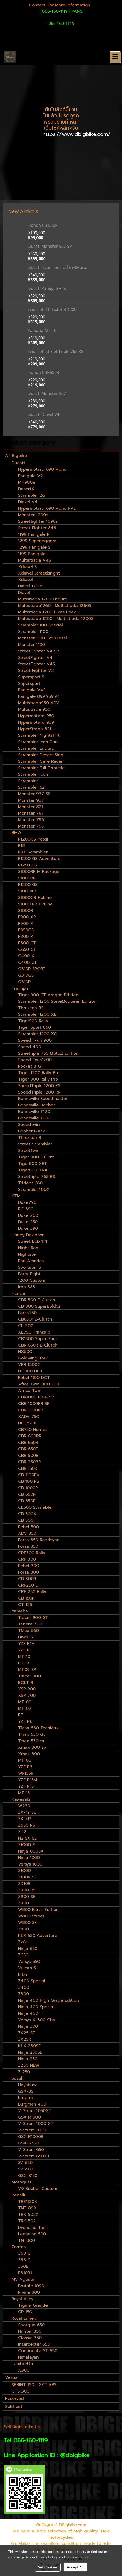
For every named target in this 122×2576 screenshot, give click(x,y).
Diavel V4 (27, 502)
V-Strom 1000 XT (36, 2124)
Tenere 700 (30, 1624)
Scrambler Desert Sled (40, 755)
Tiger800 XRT (32, 1163)
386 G (24, 2260)
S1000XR (27, 891)
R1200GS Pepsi (33, 839)
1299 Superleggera (37, 541)
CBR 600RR (29, 1436)
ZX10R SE (27, 1877)
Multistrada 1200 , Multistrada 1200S (55, 619)
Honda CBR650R (43, 372)
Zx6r (22, 1942)
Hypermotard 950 (36, 716)
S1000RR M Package (38, 872)
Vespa (11, 2377)
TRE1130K (27, 2201)
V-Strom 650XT (34, 2156)
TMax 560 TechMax (38, 1728)
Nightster (27, 1254)
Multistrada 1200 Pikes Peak (47, 612)
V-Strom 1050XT (35, 2111)
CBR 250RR (29, 1462)
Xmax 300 (29, 1754)
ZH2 (22, 1832)
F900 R (25, 923)
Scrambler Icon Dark (38, 742)
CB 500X (27, 1514)
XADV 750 (28, 1416)
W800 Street (31, 1916)
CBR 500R (28, 1455)
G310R (24, 982)
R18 (21, 846)
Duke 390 (28, 1228)
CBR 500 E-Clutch (36, 1300)
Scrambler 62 (31, 787)
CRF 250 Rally (32, 1592)
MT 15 (24, 1793)
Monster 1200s (33, 515)
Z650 (23, 1955)
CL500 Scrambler (35, 1507)
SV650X (26, 2169)
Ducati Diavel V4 (43, 414)
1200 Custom (31, 1280)
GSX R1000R (30, 2137)
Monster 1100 (31, 644)
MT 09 (24, 1702)
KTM (16, 1196)
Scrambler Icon (33, 774)
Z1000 (24, 1871)
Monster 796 (31, 820)
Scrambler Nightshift (39, 735)
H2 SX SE (27, 1838)
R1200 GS (27, 885)
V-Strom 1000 (32, 2130)
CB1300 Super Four (37, 1339)
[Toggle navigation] (115, 57)
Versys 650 (29, 1961)
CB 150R (26, 1598)
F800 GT (27, 943)
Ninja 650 (27, 1948)
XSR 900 (27, 1689)
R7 (20, 1715)
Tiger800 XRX (33, 1170)
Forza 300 (28, 1572)
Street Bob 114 (32, 1241)
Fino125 (25, 1637)
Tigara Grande (33, 2305)
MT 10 (24, 1656)
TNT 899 (27, 2208)
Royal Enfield (24, 2318)
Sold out (13, 2406)
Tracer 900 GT (33, 1618)
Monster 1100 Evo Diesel (42, 638)
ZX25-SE (26, 2033)
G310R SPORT (32, 969)
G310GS (26, 975)
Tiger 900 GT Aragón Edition (48, 995)
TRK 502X (28, 2214)
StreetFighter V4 (35, 657)
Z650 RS (26, 1825)
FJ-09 (23, 1663)
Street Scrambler (35, 1144)
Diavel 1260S (30, 586)
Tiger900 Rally (33, 1021)
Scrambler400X (34, 1189)
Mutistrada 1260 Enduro (42, 599)
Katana (25, 2098)
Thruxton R (29, 1138)
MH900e (26, 482)
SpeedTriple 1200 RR (39, 1092)
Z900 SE (26, 1897)
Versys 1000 (30, 1864)
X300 (23, 2370)
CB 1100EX (29, 1475)
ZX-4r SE (27, 1812)
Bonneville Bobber (36, 1105)
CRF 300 (27, 1559)
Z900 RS (26, 1890)
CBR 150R (27, 1468)
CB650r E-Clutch (35, 1319)
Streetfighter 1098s (38, 521)
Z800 (23, 1929)
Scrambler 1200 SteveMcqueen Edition (57, 1001)
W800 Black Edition (38, 1910)
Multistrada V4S (34, 560)
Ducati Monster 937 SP (50, 246)
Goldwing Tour (33, 1358)
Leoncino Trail (32, 2227)
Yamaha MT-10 (42, 330)
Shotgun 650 (31, 2325)
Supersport (29, 683)
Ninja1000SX (31, 1851)
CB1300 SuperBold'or (39, 1306)
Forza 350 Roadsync (38, 1540)
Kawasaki (21, 1799)
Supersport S (31, 677)
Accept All (75, 2567)
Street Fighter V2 (36, 670)
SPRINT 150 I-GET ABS (34, 2385)
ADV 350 (27, 1533)
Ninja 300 (28, 2026)
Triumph (20, 988)
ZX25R (24, 2039)
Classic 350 (30, 2338)
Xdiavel (25, 580)
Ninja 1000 (29, 1858)
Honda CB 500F (42, 225)
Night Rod (28, 1248)
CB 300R (27, 1579)
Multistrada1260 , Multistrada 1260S (54, 606)
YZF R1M (26, 1644)
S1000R (25, 910)
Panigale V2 (30, 476)
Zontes (19, 2247)
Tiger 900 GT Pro (36, 1157)
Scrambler (28, 781)
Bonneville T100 (34, 1118)
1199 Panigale (31, 554)
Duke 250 (28, 1222)
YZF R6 (25, 1721)
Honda (18, 1293)
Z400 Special (31, 1981)
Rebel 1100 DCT (34, 1378)
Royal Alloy (22, 2299)
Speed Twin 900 (35, 1040)
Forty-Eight (29, 1274)
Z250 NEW (28, 2065)
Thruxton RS (30, 1008)
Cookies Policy (77, 2556)
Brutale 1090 (31, 2286)
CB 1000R (28, 1488)
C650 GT (27, 949)
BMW (16, 833)
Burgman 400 (32, 2104)
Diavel (24, 593)
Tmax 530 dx (31, 1734)
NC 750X (27, 1423)
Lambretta (22, 2364)
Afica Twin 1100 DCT (39, 1384)
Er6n (22, 1974)
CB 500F (27, 1520)
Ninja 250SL (30, 2052)
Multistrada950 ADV (38, 703)
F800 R (25, 936)
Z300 (23, 1994)
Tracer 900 (29, 1676)
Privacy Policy (46, 2556)
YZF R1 (24, 1650)
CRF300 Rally (31, 1553)
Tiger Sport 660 (34, 1027)
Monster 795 (31, 826)
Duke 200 (28, 1215)
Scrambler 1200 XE (37, 1014)
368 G (24, 2253)
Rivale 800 (29, 2292)
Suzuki (18, 2078)
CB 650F (26, 1501)
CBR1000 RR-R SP (36, 1397)
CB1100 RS (28, 1481)
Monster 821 (30, 807)
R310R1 (25, 2273)
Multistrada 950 (34, 709)
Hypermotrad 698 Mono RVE (47, 508)
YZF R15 (26, 1786)
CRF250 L (28, 1585)
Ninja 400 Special (36, 2007)
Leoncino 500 (32, 2234)
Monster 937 (31, 800)
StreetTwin (29, 1150)
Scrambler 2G (31, 495)
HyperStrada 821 (34, 729)
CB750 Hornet (32, 1429)
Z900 (23, 1903)
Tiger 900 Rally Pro (38, 1079)
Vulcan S (27, 1968)
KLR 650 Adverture (37, 1935)
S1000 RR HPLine (35, 904)
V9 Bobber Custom (37, 2188)
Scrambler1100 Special (40, 625)
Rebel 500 (28, 1527)
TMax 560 (28, 1631)
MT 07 (24, 1708)
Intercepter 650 (34, 2344)
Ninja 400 (28, 2013)
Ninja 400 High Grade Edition (48, 2000)
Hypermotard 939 (36, 722)
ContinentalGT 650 (37, 2351)
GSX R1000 (29, 2117)
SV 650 (25, 2163)
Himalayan (28, 2357)
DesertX (26, 489)
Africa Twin (29, 1391)
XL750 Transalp (34, 1332)
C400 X (26, 956)
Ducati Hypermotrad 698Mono (57, 267)
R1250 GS (27, 865)
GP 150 (25, 2312)
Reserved (14, 2398)
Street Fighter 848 (37, 528)
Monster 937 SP (34, 794)
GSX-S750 (28, 2143)
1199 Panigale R (34, 534)
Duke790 (27, 1202)
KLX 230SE (29, 2046)
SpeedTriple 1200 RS (39, 1086)
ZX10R (24, 1884)
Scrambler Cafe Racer (40, 761)
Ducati (18, 463)
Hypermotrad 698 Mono (42, 469)
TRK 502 (27, 2221)
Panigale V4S (31, 690)
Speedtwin (29, 1125)
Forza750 (27, 1313)
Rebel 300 (28, 1566)
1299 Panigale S (34, 547)
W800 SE (27, 1922)
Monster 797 (31, 813)
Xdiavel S (27, 567)
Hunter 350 (29, 2331)
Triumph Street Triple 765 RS (55, 351)
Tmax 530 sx (31, 1741)
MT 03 (24, 1760)
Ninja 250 (27, 2059)
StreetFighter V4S (36, 664)
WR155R (25, 1773)
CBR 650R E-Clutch (37, 1345)
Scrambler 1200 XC (37, 1034)
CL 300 (25, 1326)
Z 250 (24, 2072)
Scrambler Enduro (36, 748)
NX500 (25, 1352)
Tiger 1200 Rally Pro (38, 1073)
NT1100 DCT (30, 1371)
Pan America (31, 1261)
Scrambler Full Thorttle (41, 768)
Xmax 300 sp (32, 1747)
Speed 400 (29, 1047)
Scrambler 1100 (33, 631)
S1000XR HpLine (35, 897)
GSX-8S (25, 2091)
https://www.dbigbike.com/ (76, 134)
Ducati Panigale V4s (47, 288)
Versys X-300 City (36, 2020)
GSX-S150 (27, 2175)
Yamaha (20, 1611)
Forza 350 (28, 1546)
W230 (24, 1806)
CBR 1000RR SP (34, 1403)
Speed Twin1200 (35, 1060)
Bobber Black (31, 1131)
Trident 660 (30, 1183)
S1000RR (27, 878)
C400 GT (27, 962)
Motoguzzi (22, 2182)
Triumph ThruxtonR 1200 (52, 309)
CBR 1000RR (30, 1410)
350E (23, 2266)
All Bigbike (16, 456)
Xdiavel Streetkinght (39, 573)
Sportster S (29, 1267)
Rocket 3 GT (30, 1066)
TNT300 (26, 2240)
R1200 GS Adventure (39, 859)
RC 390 (25, 1209)
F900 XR (27, 917)
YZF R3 (25, 1767)
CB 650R (27, 1494)
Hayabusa (28, 2085)
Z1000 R (26, 1845)
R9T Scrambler (33, 852)
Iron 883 (26, 1287)
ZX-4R (24, 1819)
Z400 (23, 1987)
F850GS (26, 930)
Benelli (18, 2195)
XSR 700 (27, 1695)
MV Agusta (23, 2279)
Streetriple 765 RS (36, 1176)
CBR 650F (28, 1449)
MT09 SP (27, 1669)
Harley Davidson (28, 1235)
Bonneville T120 (34, 1112)
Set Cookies (47, 2567)
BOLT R (25, 1682)
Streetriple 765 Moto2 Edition (48, 1053)
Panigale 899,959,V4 (39, 696)
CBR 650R (28, 1442)
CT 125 (25, 1605)
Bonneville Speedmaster (42, 1099)
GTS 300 (20, 2391)
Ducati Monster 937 (47, 393)
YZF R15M (27, 1780)
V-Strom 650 (31, 2150)
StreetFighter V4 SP (38, 651)
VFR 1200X (29, 1365)
